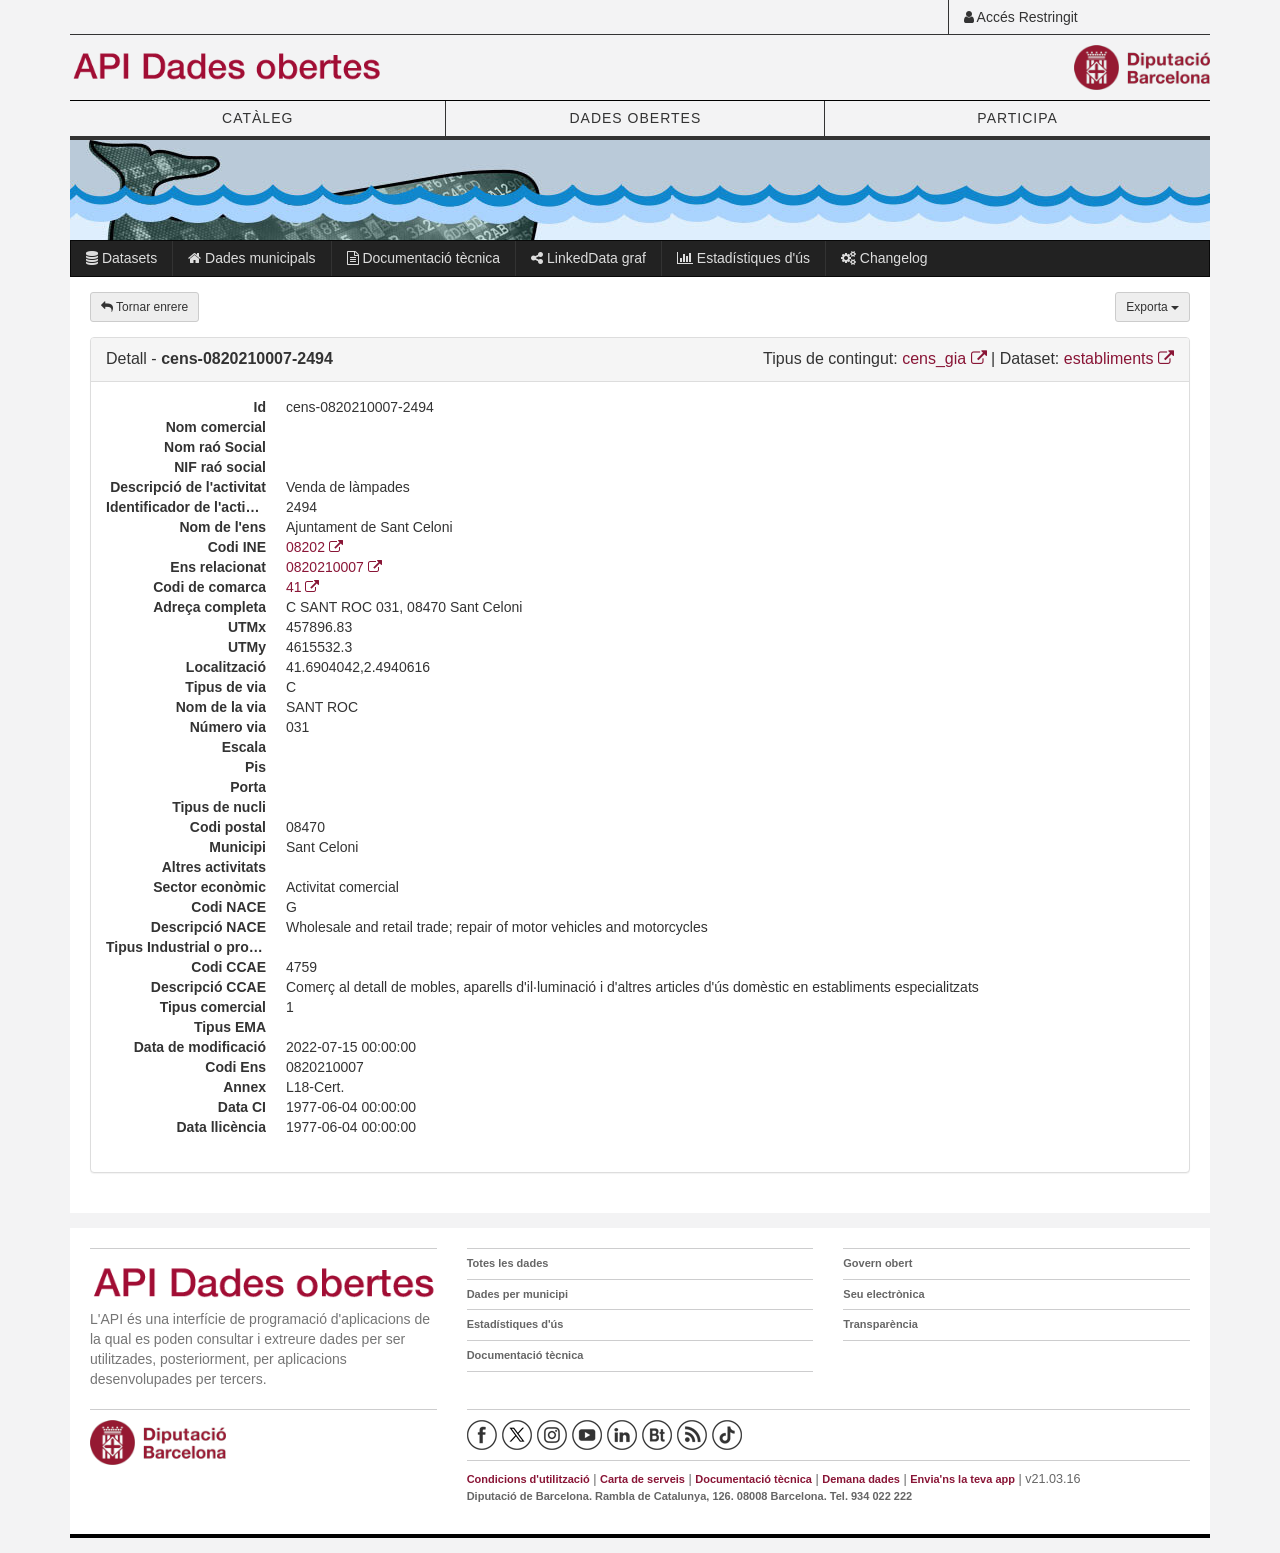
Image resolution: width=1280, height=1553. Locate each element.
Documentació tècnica (424, 258)
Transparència (880, 1324)
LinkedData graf (588, 258)
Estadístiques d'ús (743, 258)
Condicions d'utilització (528, 1479)
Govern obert (877, 1263)
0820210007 (334, 567)
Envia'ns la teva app (962, 1479)
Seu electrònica (883, 1294)
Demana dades (861, 1479)
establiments (1119, 358)
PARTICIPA (1017, 118)
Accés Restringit (1021, 17)
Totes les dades (508, 1263)
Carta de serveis (642, 1479)
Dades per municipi (517, 1294)
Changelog (884, 258)
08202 (314, 547)
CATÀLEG (257, 118)
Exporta (1152, 307)
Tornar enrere (144, 307)
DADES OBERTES (635, 118)
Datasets (121, 258)
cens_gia (944, 358)
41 (302, 587)
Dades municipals (251, 258)
